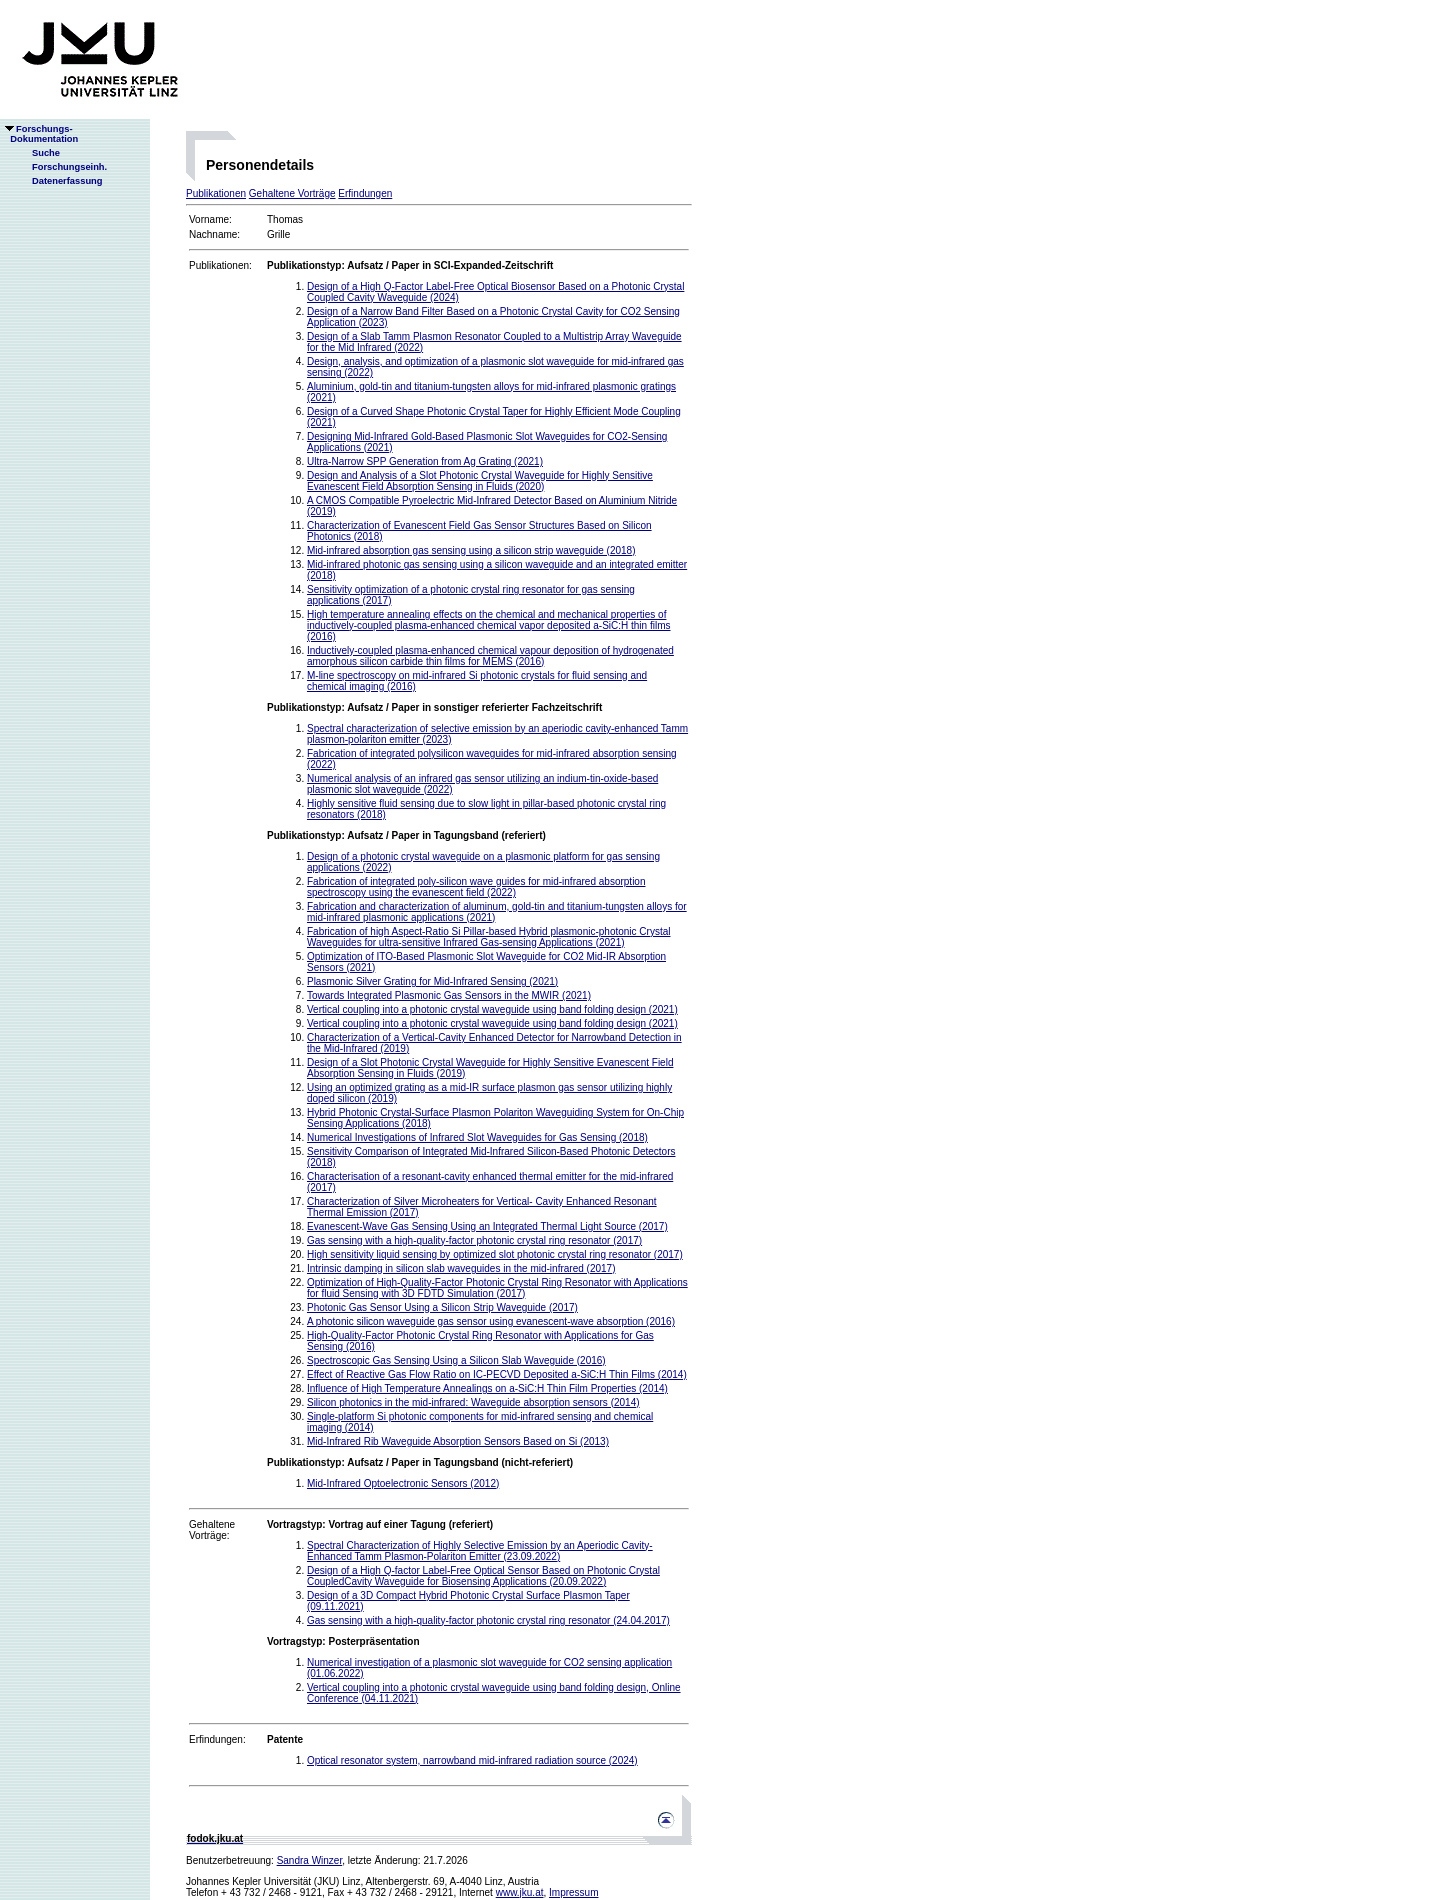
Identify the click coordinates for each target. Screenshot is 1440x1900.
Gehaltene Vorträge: (212, 1530)
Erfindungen (365, 193)
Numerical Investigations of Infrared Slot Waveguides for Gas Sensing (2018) (477, 1137)
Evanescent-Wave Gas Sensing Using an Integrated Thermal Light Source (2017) (487, 1226)
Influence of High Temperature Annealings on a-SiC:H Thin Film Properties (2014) (487, 1388)
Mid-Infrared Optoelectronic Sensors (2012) (403, 1483)
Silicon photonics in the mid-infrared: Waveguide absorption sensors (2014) (473, 1402)
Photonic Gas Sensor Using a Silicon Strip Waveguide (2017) (442, 1307)
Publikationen (216, 193)
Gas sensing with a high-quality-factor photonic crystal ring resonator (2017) (474, 1240)
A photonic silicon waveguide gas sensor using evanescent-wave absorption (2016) (491, 1321)
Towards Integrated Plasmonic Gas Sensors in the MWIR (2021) (449, 995)
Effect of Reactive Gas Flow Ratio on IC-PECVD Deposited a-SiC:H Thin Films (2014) (497, 1374)
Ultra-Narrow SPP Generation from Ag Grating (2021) (425, 461)
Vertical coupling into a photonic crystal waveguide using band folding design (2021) (492, 1009)
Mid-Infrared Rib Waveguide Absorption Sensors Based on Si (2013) (458, 1441)
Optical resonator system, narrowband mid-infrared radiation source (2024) (472, 1760)
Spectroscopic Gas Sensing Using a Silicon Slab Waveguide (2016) (456, 1360)
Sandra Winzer (310, 1860)
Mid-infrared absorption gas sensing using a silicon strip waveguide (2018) (471, 550)
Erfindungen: (217, 1739)
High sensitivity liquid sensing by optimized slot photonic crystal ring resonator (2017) (495, 1254)
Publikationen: (220, 265)
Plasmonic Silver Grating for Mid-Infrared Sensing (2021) (432, 981)
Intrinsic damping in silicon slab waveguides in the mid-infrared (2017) (461, 1268)
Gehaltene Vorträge (292, 193)
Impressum (573, 1892)
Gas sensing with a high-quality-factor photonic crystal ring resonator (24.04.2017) (488, 1620)
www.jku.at (520, 1892)
